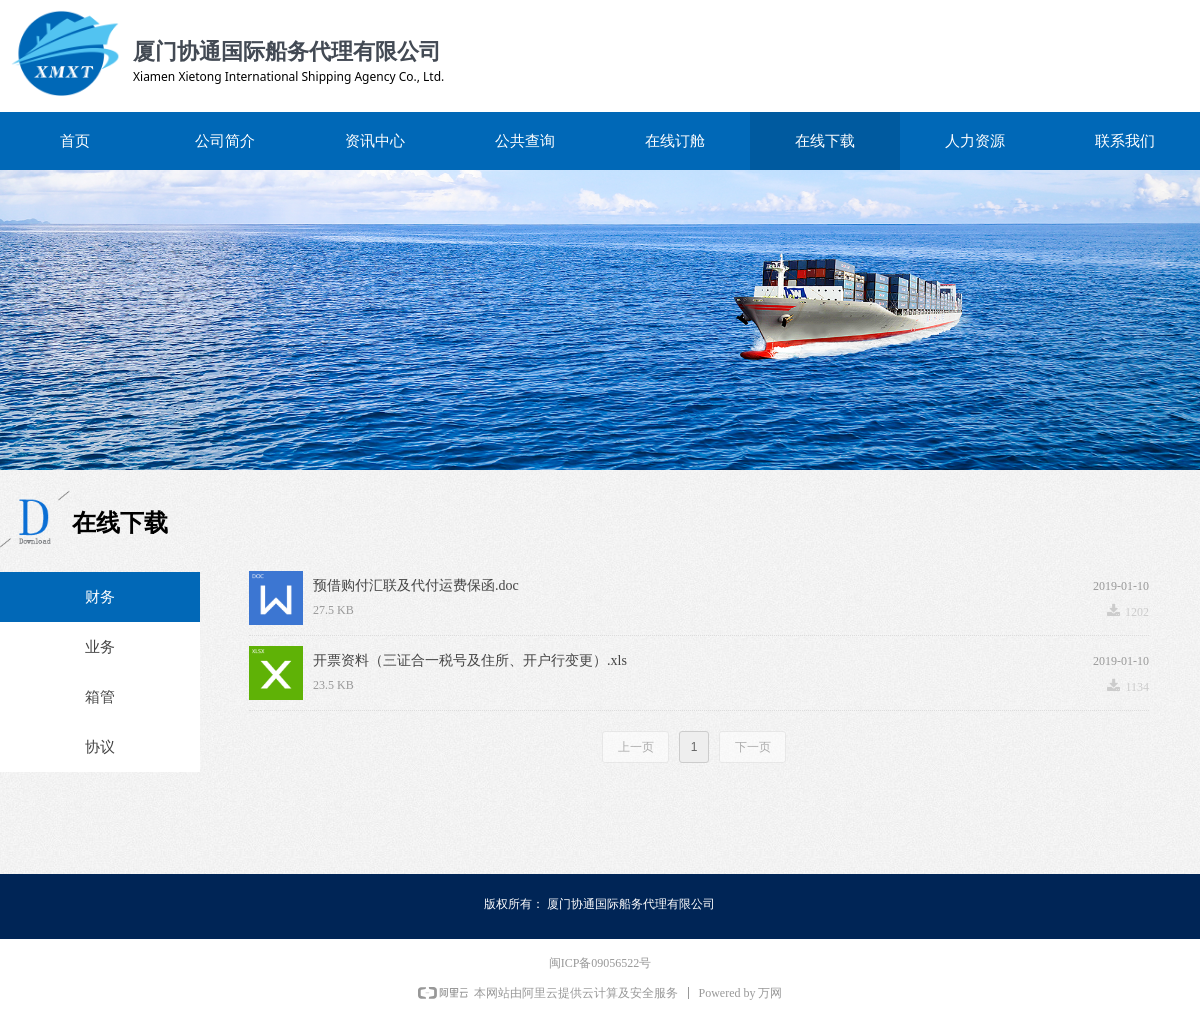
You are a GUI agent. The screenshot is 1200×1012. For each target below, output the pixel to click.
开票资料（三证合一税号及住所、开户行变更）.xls (470, 660)
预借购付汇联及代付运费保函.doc (416, 585)
